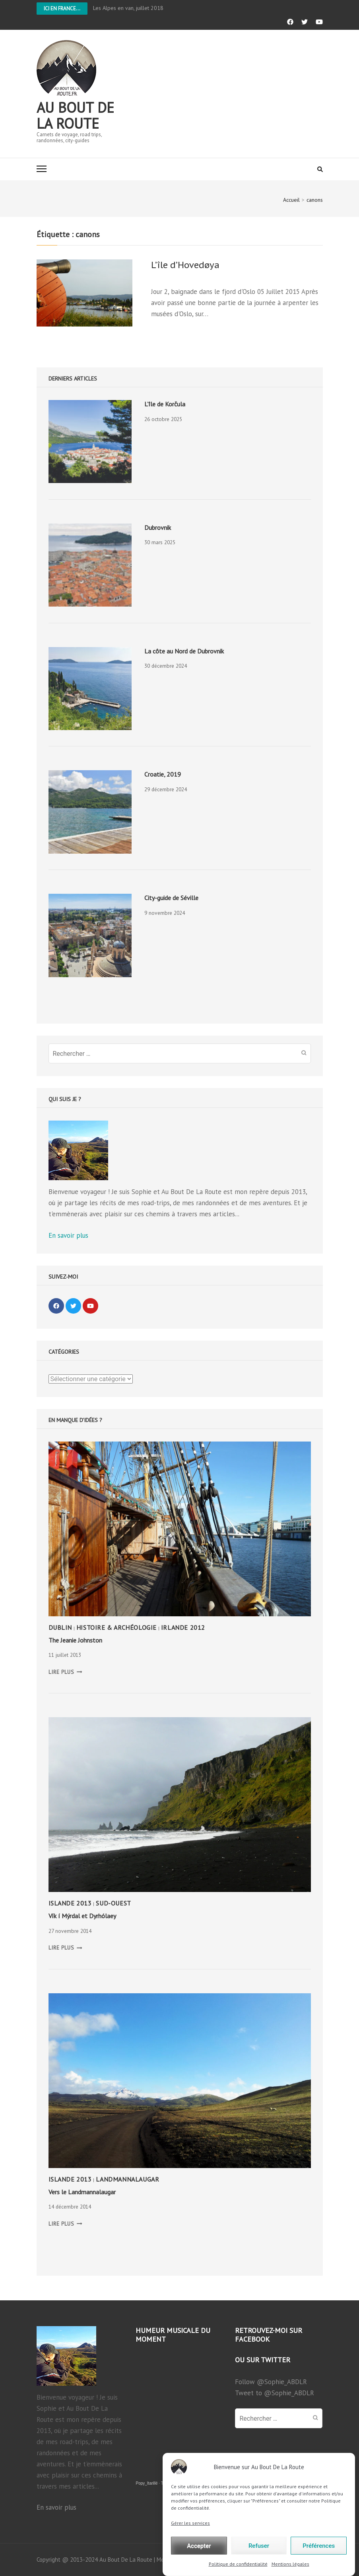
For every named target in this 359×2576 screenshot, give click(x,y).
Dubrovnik (157, 527)
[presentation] (90, 441)
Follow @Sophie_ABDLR (271, 2381)
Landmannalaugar (127, 2179)
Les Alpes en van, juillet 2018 (128, 8)
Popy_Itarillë (146, 2483)
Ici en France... (62, 8)
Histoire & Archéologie (116, 1627)
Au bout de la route (75, 115)
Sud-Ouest (113, 1903)
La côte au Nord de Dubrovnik (184, 651)
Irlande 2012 (183, 1627)
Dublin (60, 1627)
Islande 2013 (70, 1903)
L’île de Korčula (164, 404)
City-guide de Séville (171, 898)
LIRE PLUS (66, 1671)
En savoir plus (68, 1235)
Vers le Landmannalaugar (82, 2192)
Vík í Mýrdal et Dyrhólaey (82, 1916)
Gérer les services (190, 2549)
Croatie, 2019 (162, 774)
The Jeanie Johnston (75, 1640)
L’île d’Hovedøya (185, 265)
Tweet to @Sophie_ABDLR (274, 2393)
